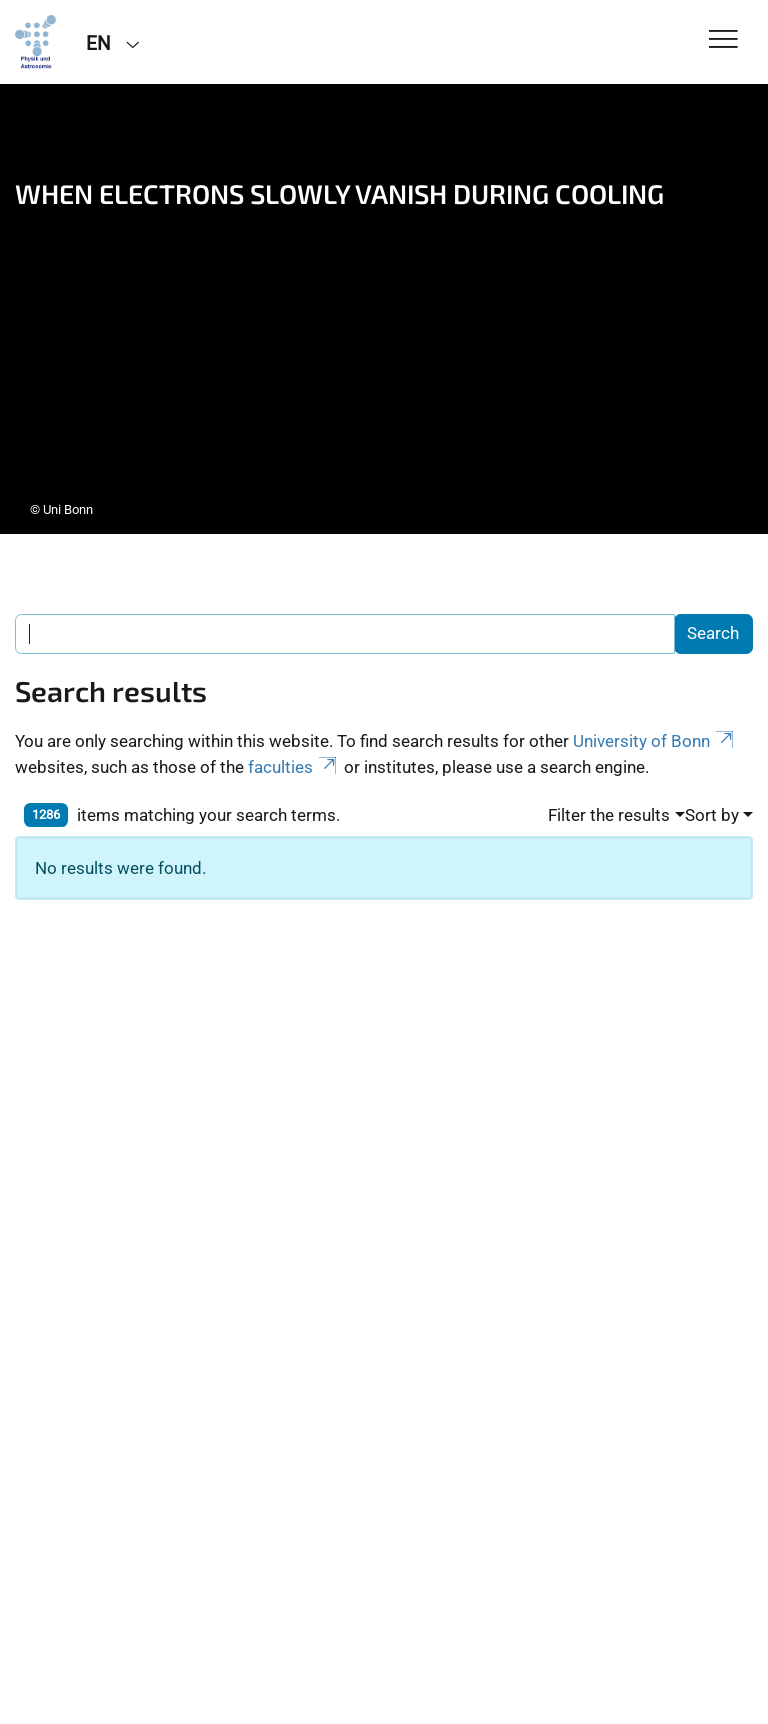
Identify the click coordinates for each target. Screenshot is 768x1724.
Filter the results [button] (609, 815)
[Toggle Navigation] (723, 40)
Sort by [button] (712, 815)
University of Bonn (655, 741)
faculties (294, 767)
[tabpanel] (384, 309)
